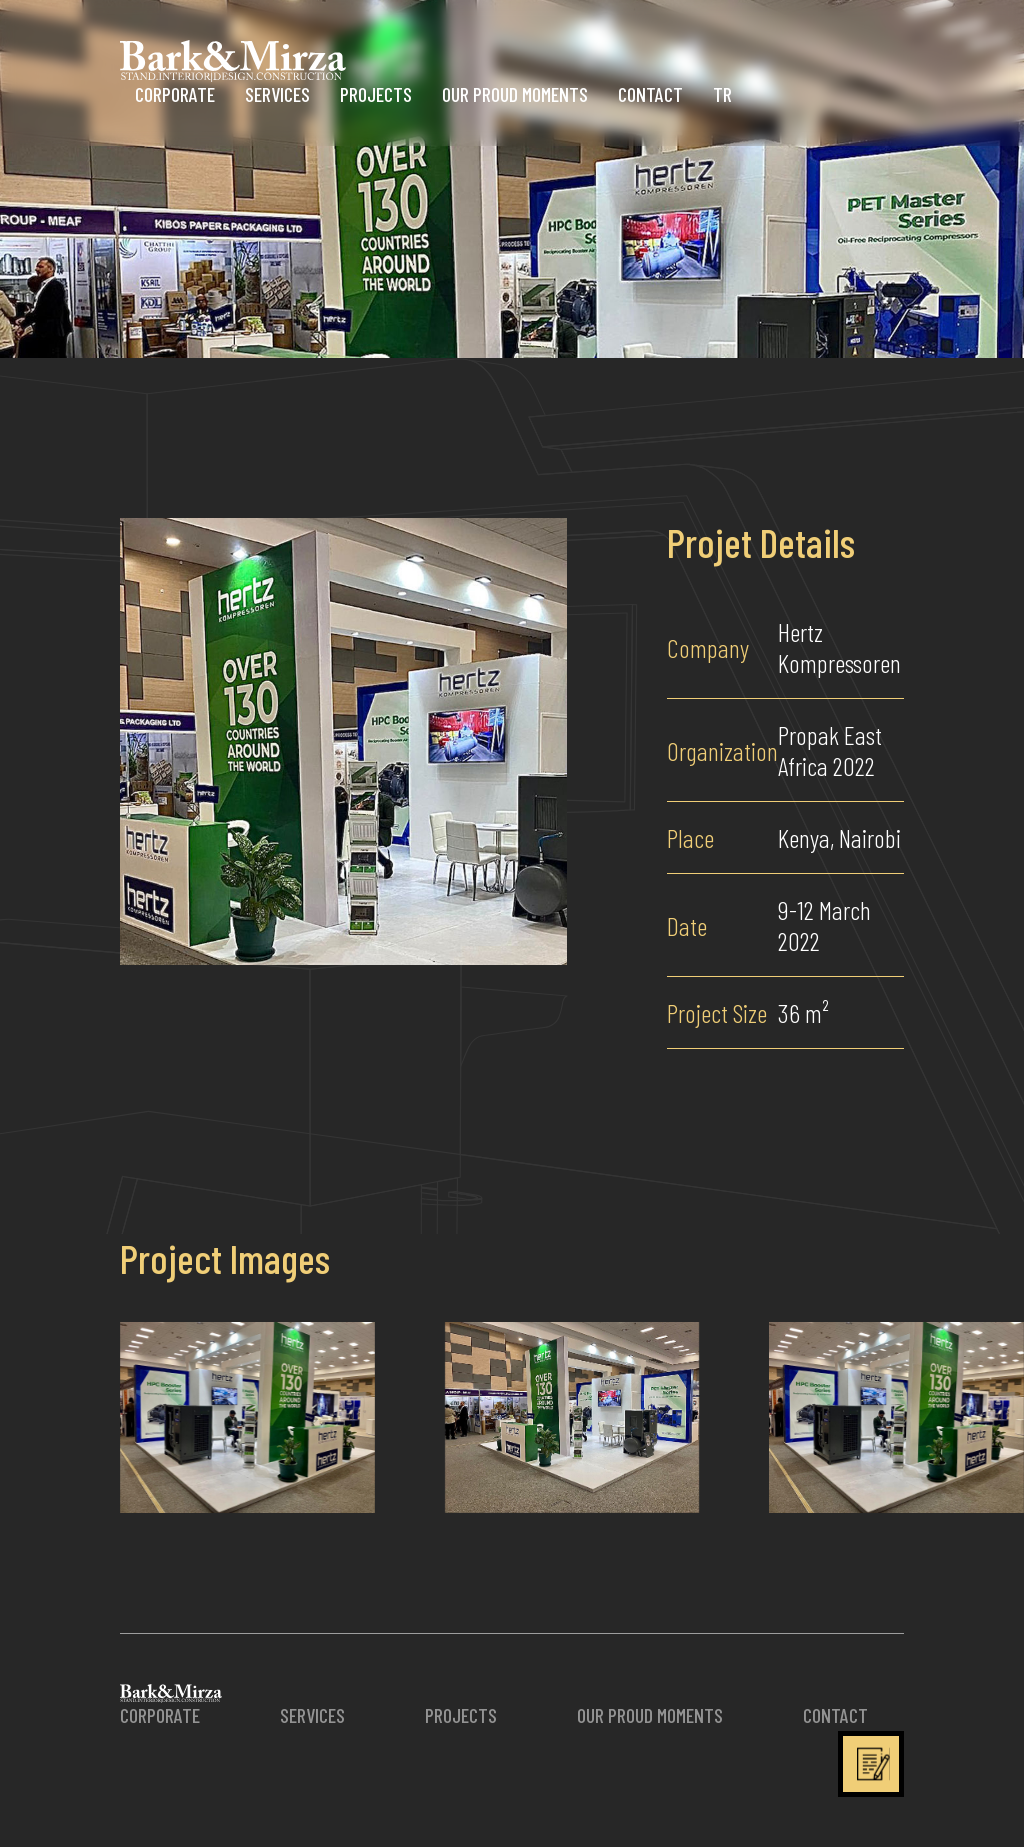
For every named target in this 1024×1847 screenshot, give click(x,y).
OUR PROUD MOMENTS (515, 94)
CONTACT (650, 94)
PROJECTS (376, 94)
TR (722, 94)
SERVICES (277, 94)
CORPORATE (175, 94)
